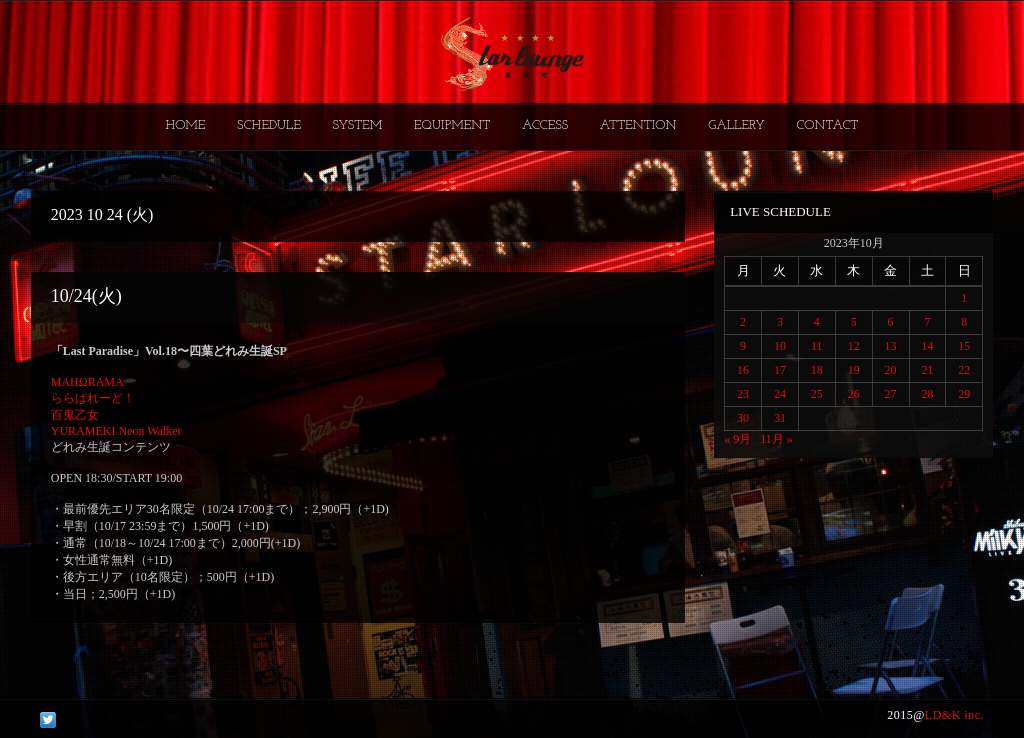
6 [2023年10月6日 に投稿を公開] (891, 322)
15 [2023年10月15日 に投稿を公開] (964, 346)
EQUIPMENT (452, 125)
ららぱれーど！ (93, 398)
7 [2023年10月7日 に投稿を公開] (927, 322)
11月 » (776, 439)
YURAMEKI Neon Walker (116, 431)
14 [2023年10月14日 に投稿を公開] (927, 346)
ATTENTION (638, 125)
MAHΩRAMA (87, 382)
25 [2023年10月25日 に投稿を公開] (817, 394)
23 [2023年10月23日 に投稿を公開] (743, 394)
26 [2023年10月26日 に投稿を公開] (854, 394)
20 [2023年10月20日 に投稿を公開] (891, 370)
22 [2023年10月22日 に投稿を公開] (964, 370)
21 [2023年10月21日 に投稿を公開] (927, 370)
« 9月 (737, 439)
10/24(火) (86, 296)
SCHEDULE (269, 125)
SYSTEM (358, 125)
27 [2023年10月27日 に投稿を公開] (891, 394)
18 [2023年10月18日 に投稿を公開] (817, 370)
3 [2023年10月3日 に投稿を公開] (780, 322)
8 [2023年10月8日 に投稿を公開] (964, 322)
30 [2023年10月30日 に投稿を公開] (743, 418)
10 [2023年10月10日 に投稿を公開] (780, 346)
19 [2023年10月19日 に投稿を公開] (854, 370)
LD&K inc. (954, 715)
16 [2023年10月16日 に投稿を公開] (743, 370)
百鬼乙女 (75, 415)
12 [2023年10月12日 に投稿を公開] (854, 346)
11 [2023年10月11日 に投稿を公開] (817, 346)
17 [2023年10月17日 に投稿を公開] (780, 370)
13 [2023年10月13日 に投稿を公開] (891, 346)
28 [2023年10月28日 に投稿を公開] (927, 394)
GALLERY (736, 125)
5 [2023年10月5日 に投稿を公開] (854, 322)
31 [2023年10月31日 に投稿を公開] (780, 418)
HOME (186, 125)
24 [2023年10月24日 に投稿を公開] (780, 394)
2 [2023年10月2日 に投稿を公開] (743, 322)
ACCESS (545, 125)
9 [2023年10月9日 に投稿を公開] (743, 346)
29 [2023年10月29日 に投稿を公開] (964, 394)
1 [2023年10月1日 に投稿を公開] (964, 298)
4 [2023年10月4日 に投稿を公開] (817, 322)
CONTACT (827, 125)
